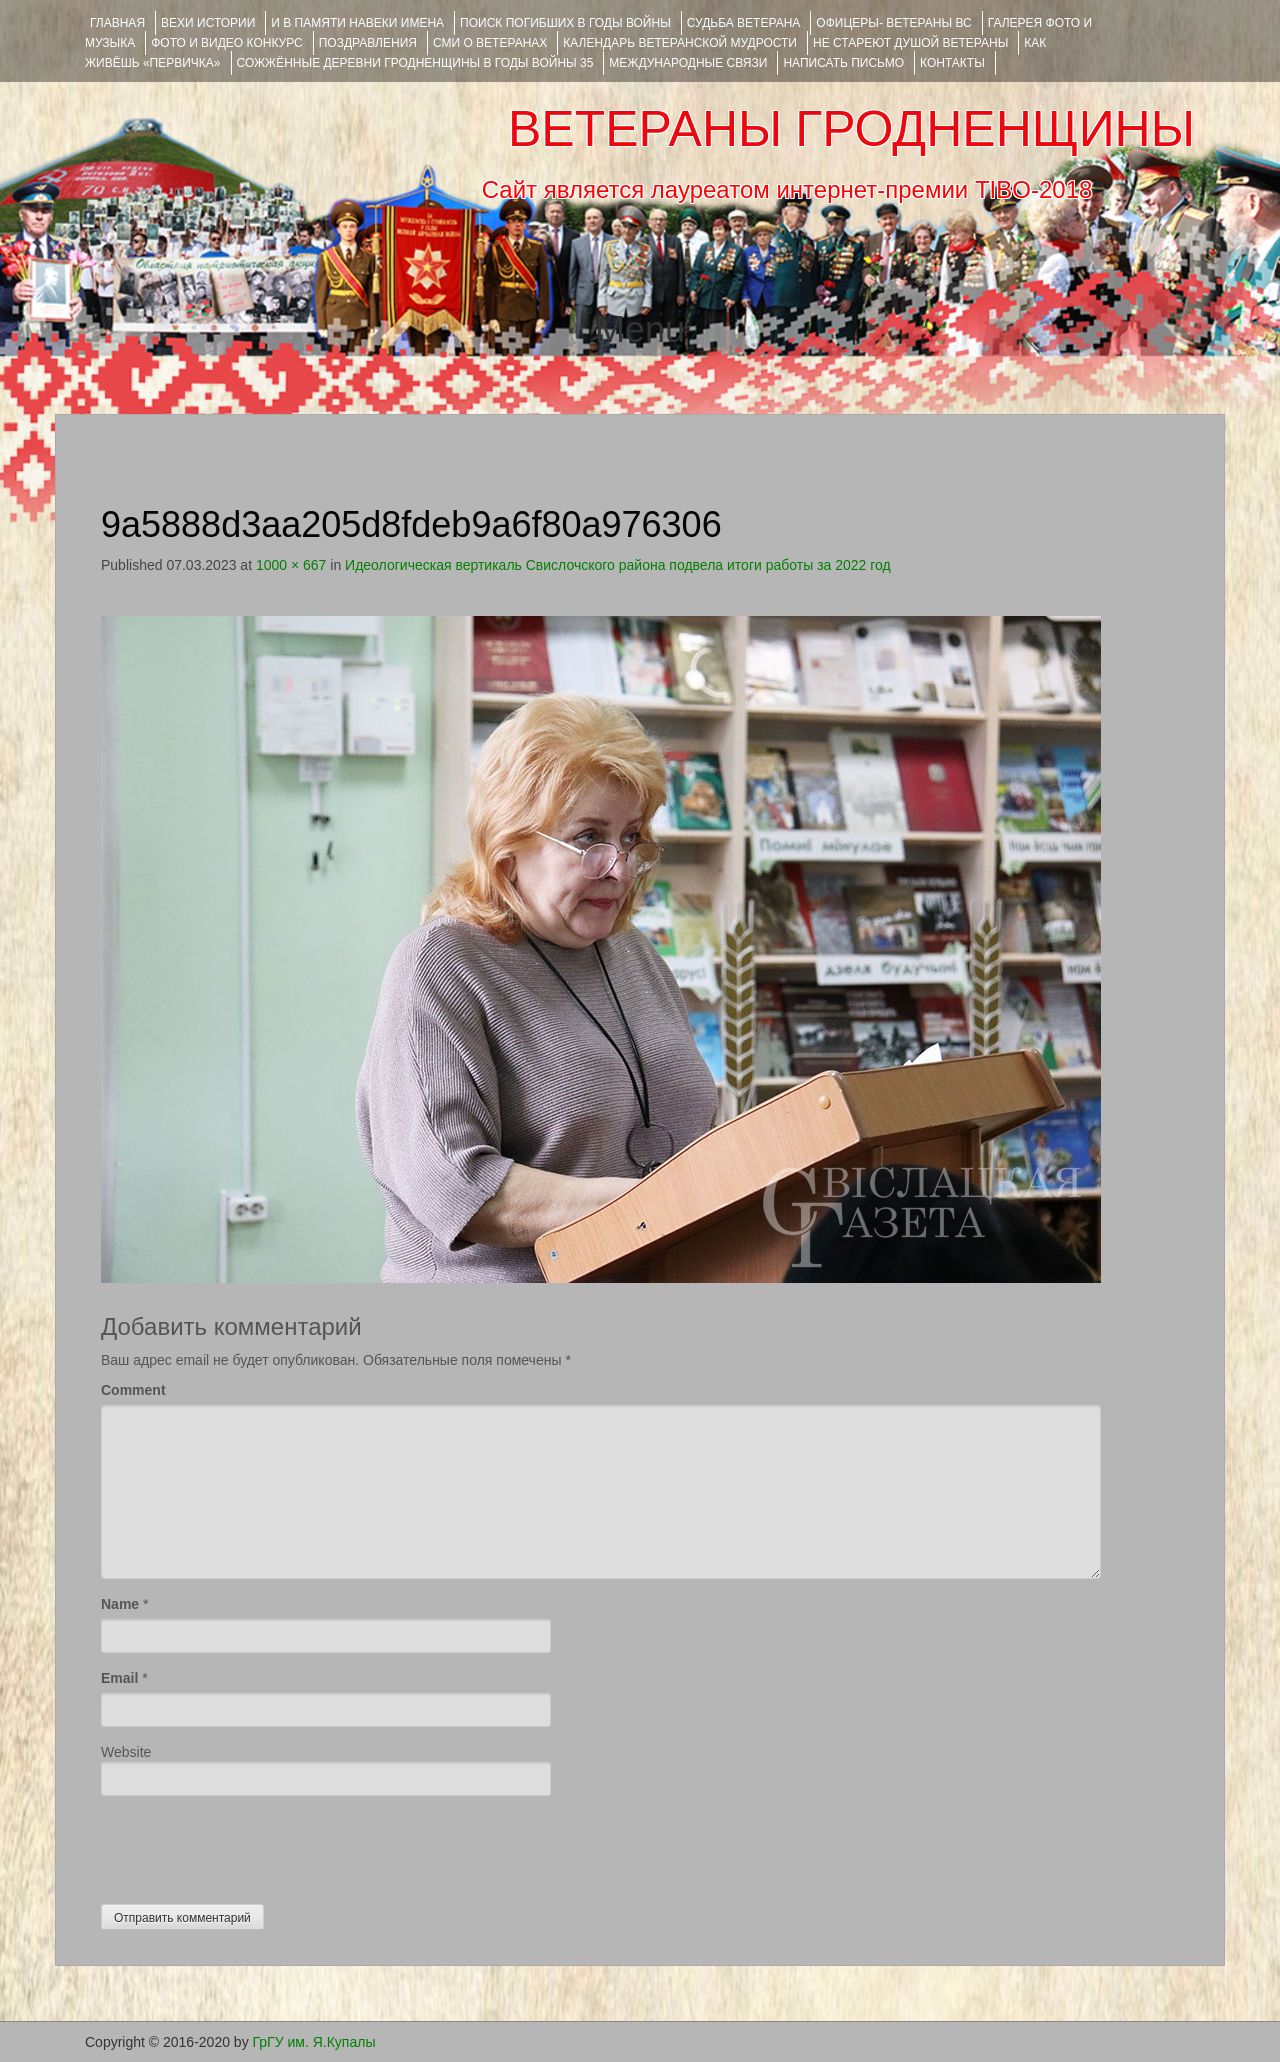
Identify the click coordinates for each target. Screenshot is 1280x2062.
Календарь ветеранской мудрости (680, 43)
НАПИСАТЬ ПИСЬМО (843, 63)
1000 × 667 (291, 565)
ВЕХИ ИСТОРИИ (208, 23)
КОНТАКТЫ (952, 63)
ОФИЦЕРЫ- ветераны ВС (893, 23)
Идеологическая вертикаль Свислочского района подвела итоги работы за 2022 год (618, 565)
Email (119, 1678)
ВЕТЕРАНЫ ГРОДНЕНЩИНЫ (851, 129)
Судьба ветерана (744, 23)
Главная (117, 23)
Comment (133, 1390)
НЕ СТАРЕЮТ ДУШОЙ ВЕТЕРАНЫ (910, 43)
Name (120, 1604)
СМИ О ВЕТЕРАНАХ (490, 43)
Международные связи (688, 63)
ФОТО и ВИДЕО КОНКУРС (226, 43)
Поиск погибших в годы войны (565, 23)
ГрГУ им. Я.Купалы (314, 2042)
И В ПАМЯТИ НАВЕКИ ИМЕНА (357, 23)
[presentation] (253, 1845)
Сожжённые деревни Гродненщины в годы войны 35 (415, 63)
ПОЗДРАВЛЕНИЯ (368, 43)
